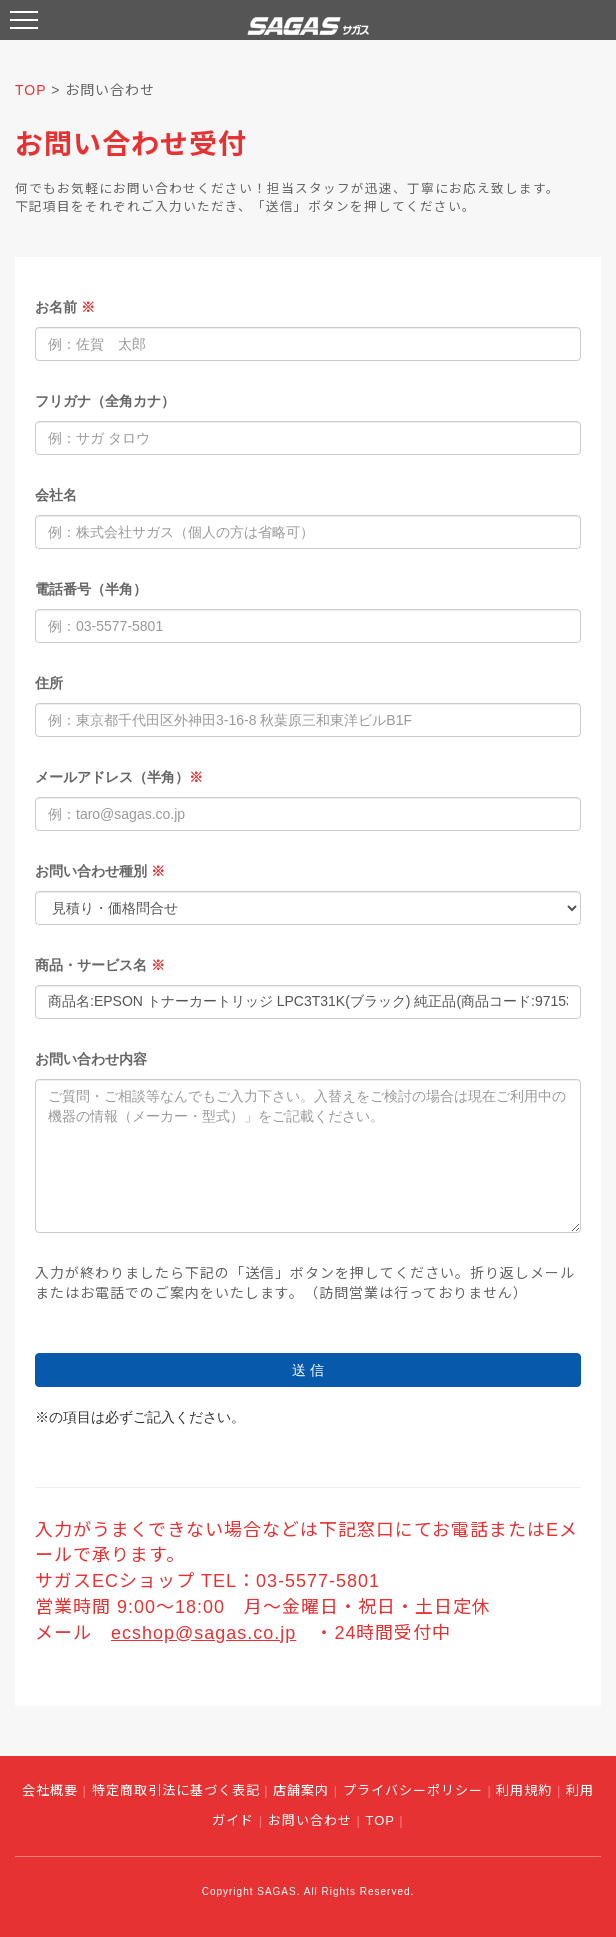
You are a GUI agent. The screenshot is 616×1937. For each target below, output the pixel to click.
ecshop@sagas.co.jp (203, 1633)
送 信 (308, 1370)
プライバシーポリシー (413, 1790)
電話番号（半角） (91, 589)
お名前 (65, 307)
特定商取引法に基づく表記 (176, 1790)
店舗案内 (301, 1790)
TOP (30, 90)
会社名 (56, 495)
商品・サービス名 (100, 965)
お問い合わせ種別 (100, 871)
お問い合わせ (310, 1820)
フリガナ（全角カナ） (105, 401)
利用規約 (524, 1790)
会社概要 (50, 1790)
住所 (49, 683)
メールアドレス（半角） (119, 777)
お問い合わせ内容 (91, 1059)
